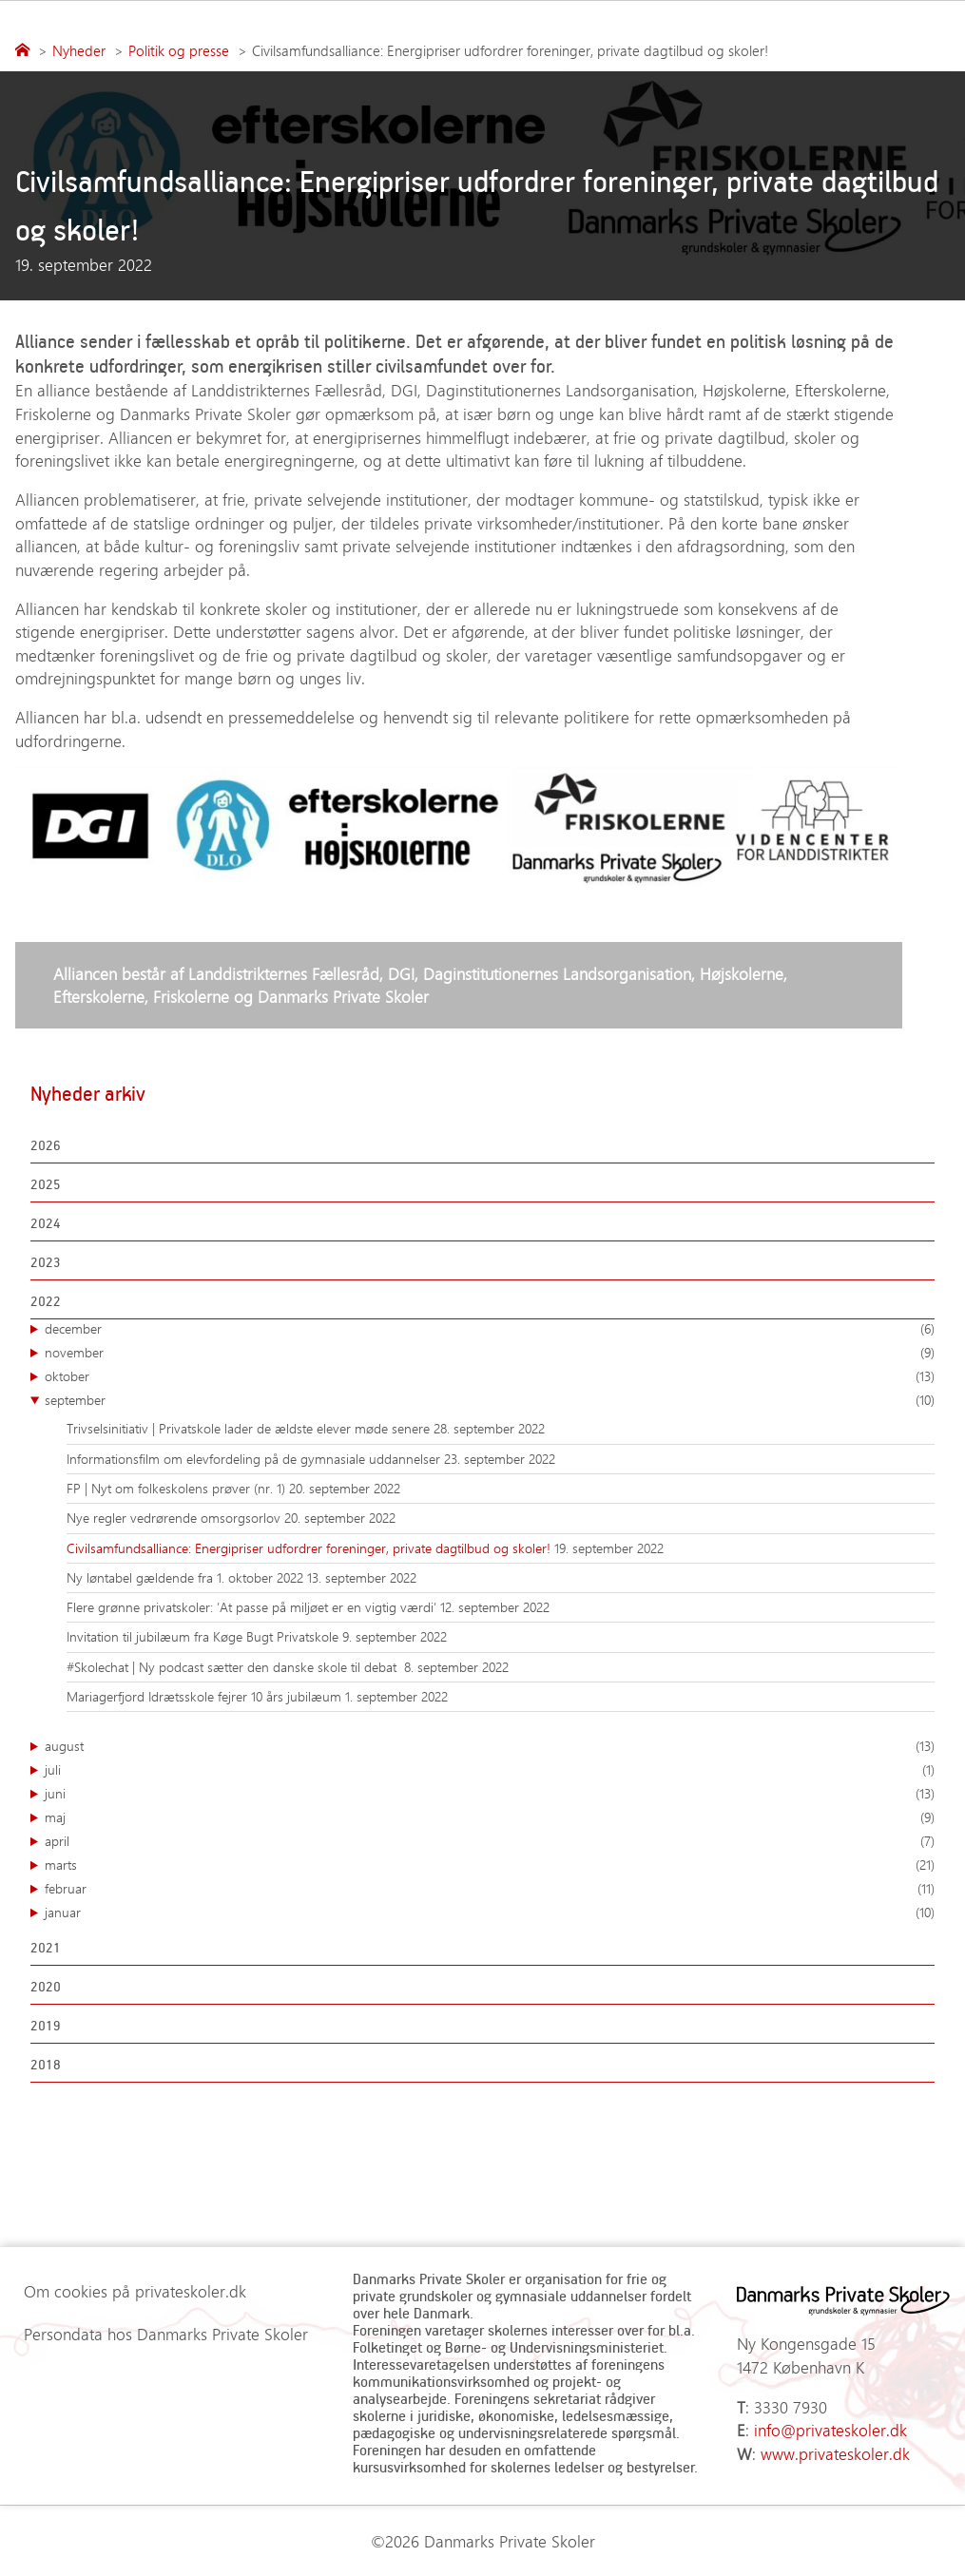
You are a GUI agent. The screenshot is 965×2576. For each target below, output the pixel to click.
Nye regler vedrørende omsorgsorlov (175, 1518)
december (490, 1328)
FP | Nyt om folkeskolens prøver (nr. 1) (178, 1488)
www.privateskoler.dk (835, 2453)
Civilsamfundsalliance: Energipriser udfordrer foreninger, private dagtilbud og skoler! (310, 1548)
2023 (45, 1262)
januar (490, 1912)
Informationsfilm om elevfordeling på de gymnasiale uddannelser (255, 1459)
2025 (45, 1184)
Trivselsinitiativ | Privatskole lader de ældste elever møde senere (250, 1428)
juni (490, 1793)
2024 (45, 1223)
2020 (45, 1986)
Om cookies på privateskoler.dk (135, 2290)
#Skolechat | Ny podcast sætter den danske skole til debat (235, 1667)
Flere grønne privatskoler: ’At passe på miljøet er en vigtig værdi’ (253, 1607)
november (490, 1352)
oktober (490, 1376)
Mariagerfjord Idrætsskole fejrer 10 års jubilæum (206, 1696)
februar (490, 1888)
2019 (45, 2025)
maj (490, 1817)
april (490, 1841)
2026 (45, 1145)
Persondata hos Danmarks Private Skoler (166, 2333)
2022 (45, 1301)
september (490, 1400)
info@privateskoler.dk (830, 2429)
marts (490, 1864)
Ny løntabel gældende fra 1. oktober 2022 (187, 1577)
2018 (45, 2064)
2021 (45, 1947)
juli (490, 1769)
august (490, 1746)
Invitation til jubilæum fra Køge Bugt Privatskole (204, 1636)
